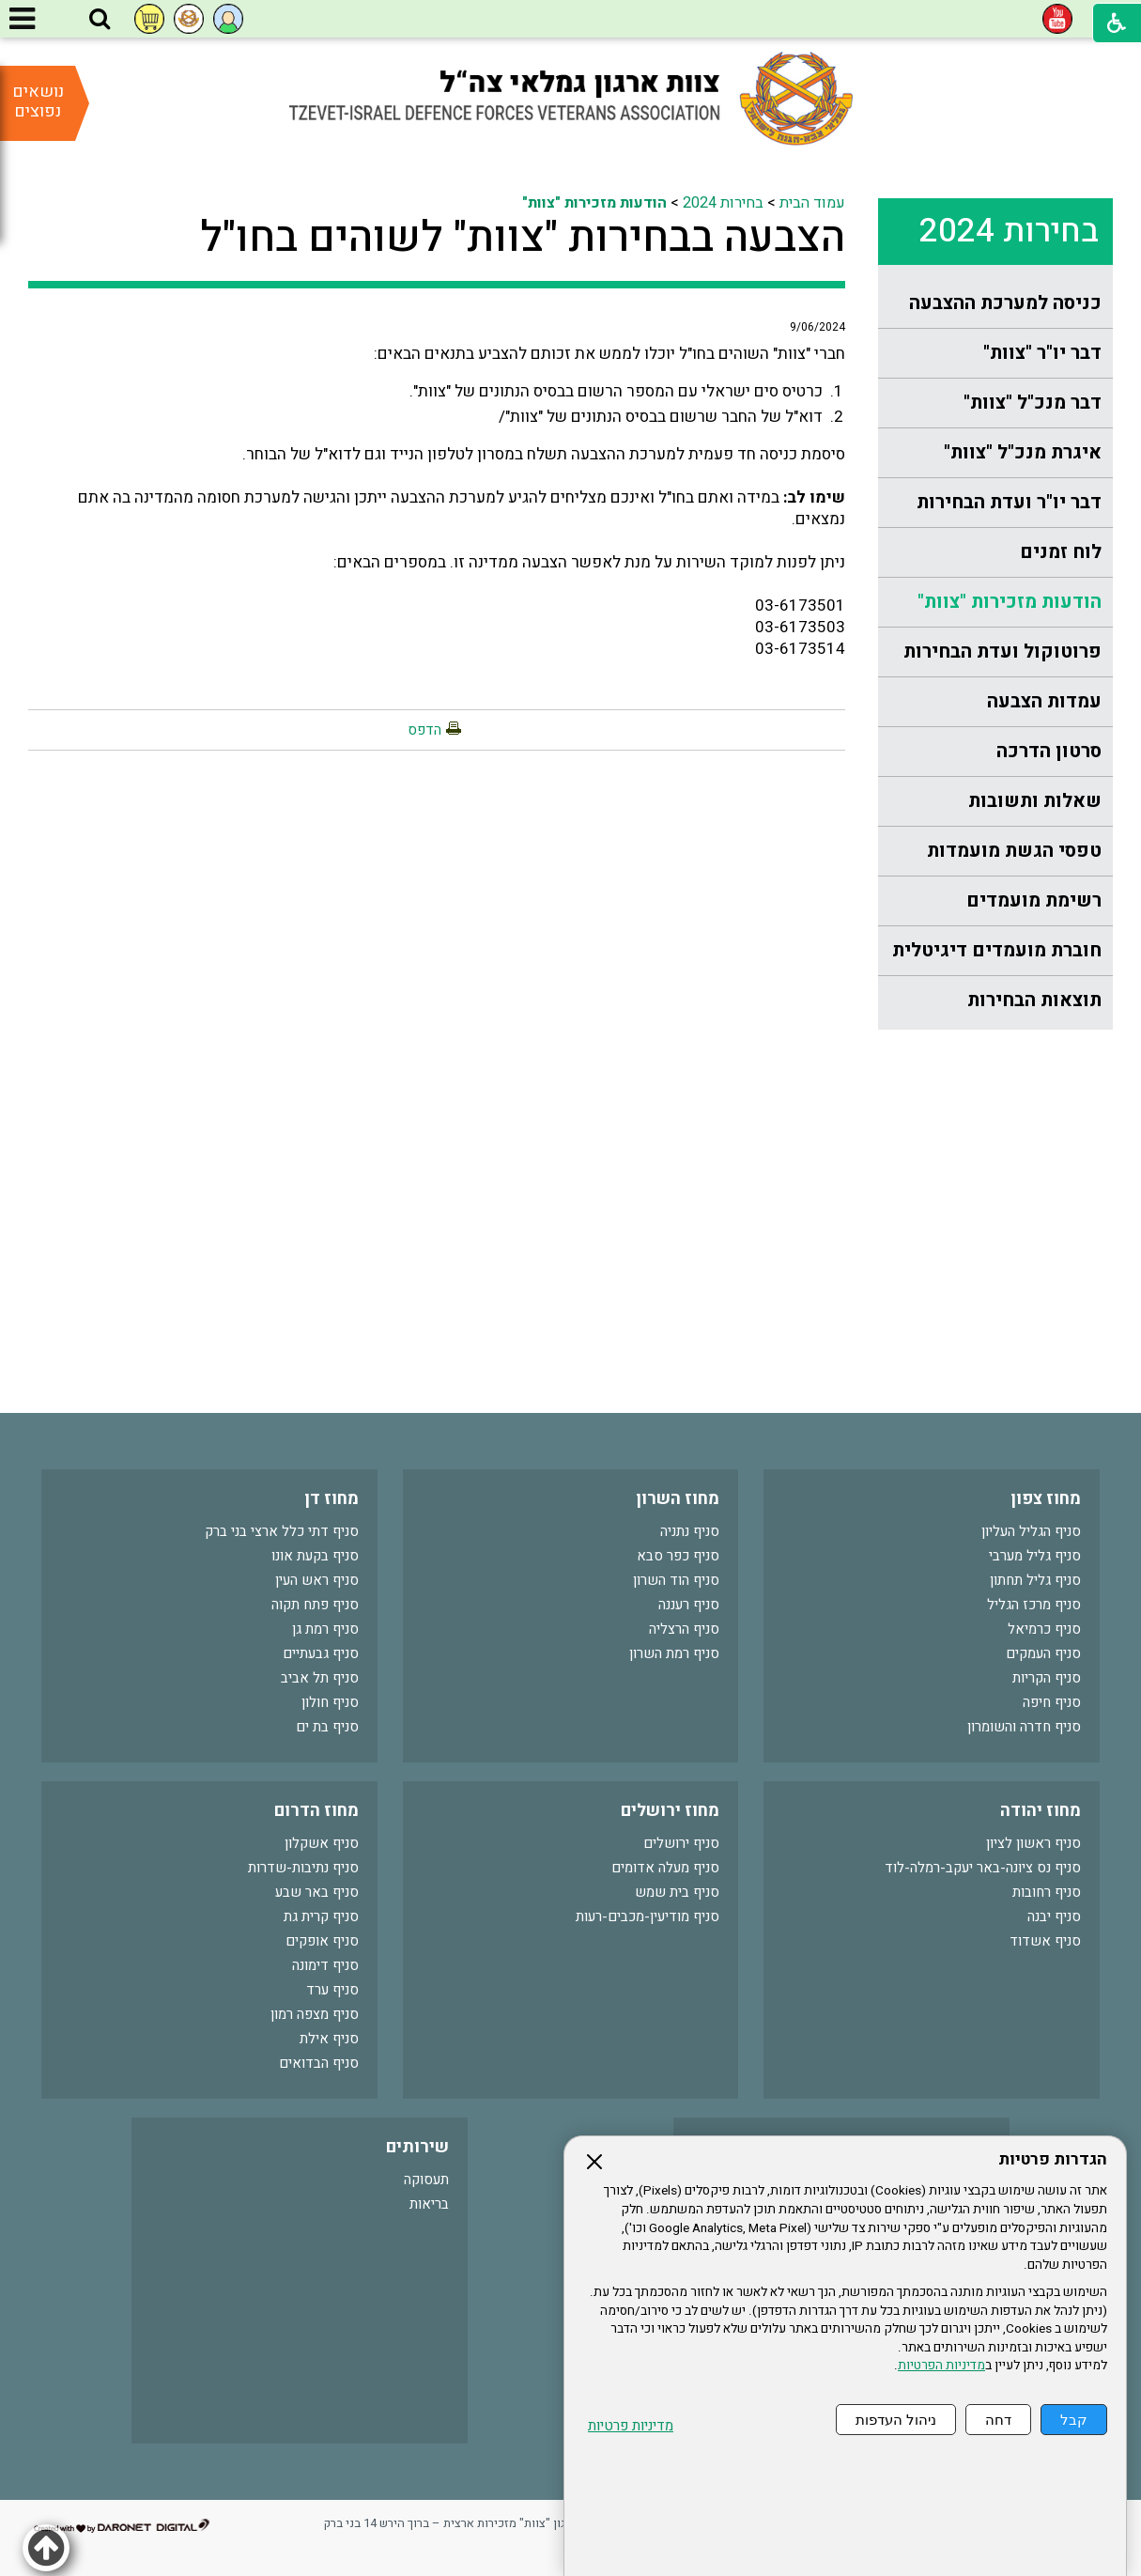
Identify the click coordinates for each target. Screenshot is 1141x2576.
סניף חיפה (1052, 1702)
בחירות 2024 (1009, 231)
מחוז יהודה (1040, 1810)
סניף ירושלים (681, 1843)
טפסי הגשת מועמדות (1014, 850)
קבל (1073, 2420)
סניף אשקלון (322, 1843)
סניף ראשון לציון (1033, 1843)
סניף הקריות (1046, 1678)
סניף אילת (329, 2038)
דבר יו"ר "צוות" (1042, 352)
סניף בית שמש (677, 1892)
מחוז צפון (1045, 1499)
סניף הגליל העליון (1031, 1531)
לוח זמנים (1061, 552)
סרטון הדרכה (1049, 751)
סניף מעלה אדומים (665, 1867)
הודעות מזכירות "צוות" (1009, 601)
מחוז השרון (677, 1499)
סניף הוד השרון (676, 1580)
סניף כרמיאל (1044, 1629)
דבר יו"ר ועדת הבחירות (1009, 502)
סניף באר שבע (317, 1892)
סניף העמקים (1043, 1653)
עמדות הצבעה (1044, 701)
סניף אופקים (322, 1941)
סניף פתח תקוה (315, 1604)
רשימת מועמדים (1034, 900)
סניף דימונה (325, 1965)
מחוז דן (331, 1499)
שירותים (417, 2147)
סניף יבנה (1054, 1916)
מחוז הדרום (316, 1810)
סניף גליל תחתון (1035, 1580)
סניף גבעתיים (321, 1653)
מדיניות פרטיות (630, 2426)
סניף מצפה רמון (314, 2014)
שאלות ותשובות (1035, 801)
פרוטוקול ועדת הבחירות (1002, 651)
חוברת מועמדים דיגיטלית (997, 950)
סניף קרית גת (321, 1916)
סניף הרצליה (684, 1629)
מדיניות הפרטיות (941, 2365)
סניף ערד (332, 1989)
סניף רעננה (688, 1604)
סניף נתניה (689, 1531)
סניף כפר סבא (678, 1555)
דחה (998, 2420)
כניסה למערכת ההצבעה (1005, 303)
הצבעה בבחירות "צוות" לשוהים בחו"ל (522, 238)
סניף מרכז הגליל (1034, 1604)
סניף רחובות (1046, 1892)
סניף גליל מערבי (1035, 1555)
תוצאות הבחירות (1034, 1000)
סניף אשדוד (1045, 1941)
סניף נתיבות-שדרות (303, 1867)
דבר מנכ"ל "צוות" (1033, 402)
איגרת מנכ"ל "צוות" (1023, 452)
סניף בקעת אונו (315, 1555)
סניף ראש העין (317, 1580)
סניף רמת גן (325, 1629)
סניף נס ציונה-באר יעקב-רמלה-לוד (983, 1867)
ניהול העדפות (896, 2420)
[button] (99, 20)
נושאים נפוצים (38, 101)
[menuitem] (995, 304)
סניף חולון (330, 1702)
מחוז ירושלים (670, 1810)
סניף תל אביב (320, 1678)
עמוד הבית (812, 203)
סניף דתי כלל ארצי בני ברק (282, 1531)
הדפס (424, 730)
